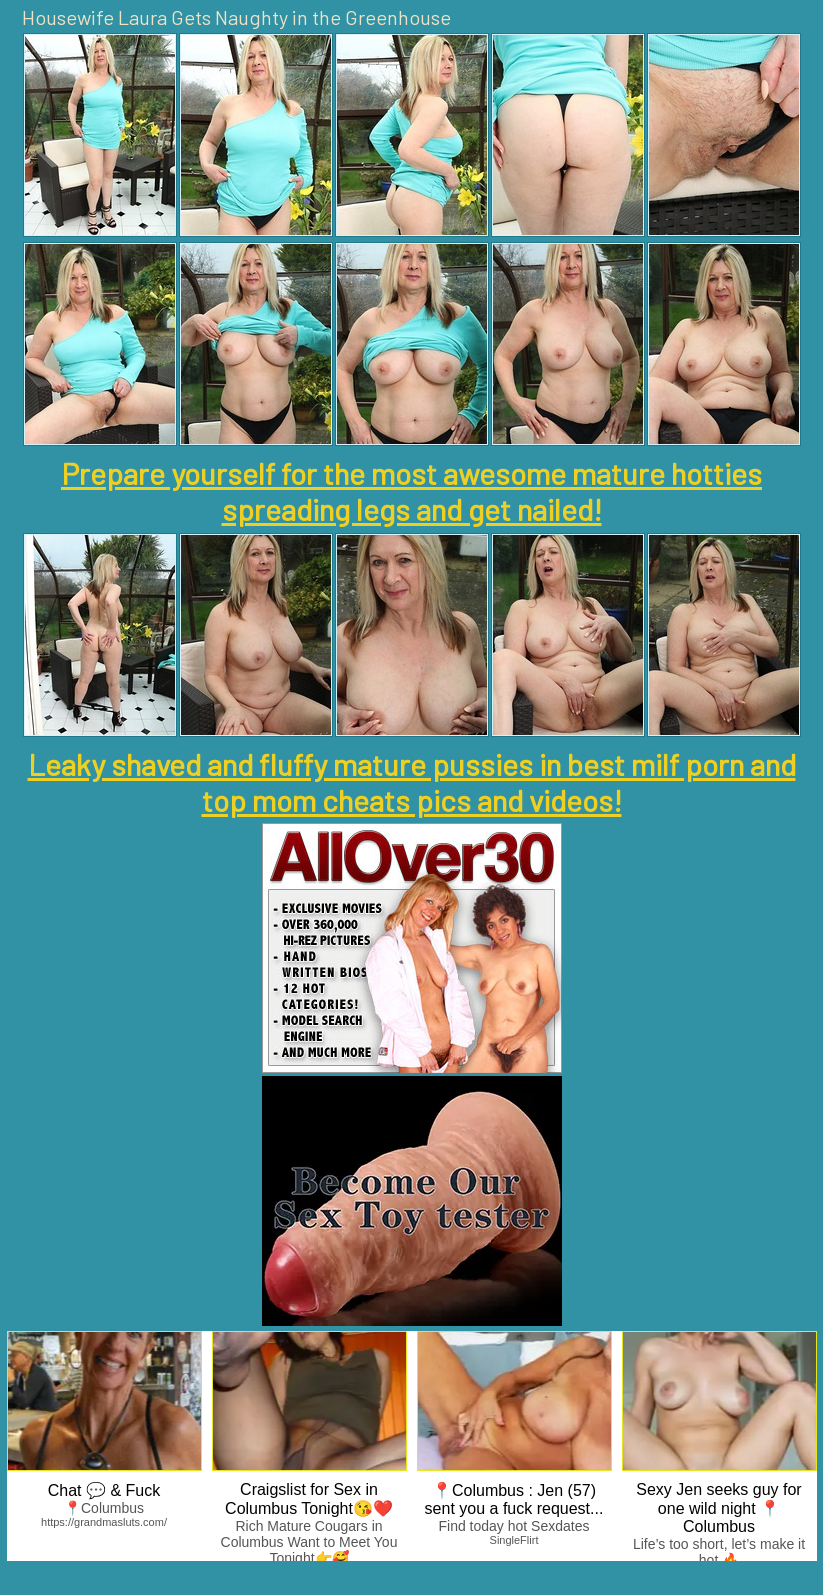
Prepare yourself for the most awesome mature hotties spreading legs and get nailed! (411, 491)
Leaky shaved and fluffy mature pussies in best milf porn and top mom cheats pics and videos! (412, 782)
